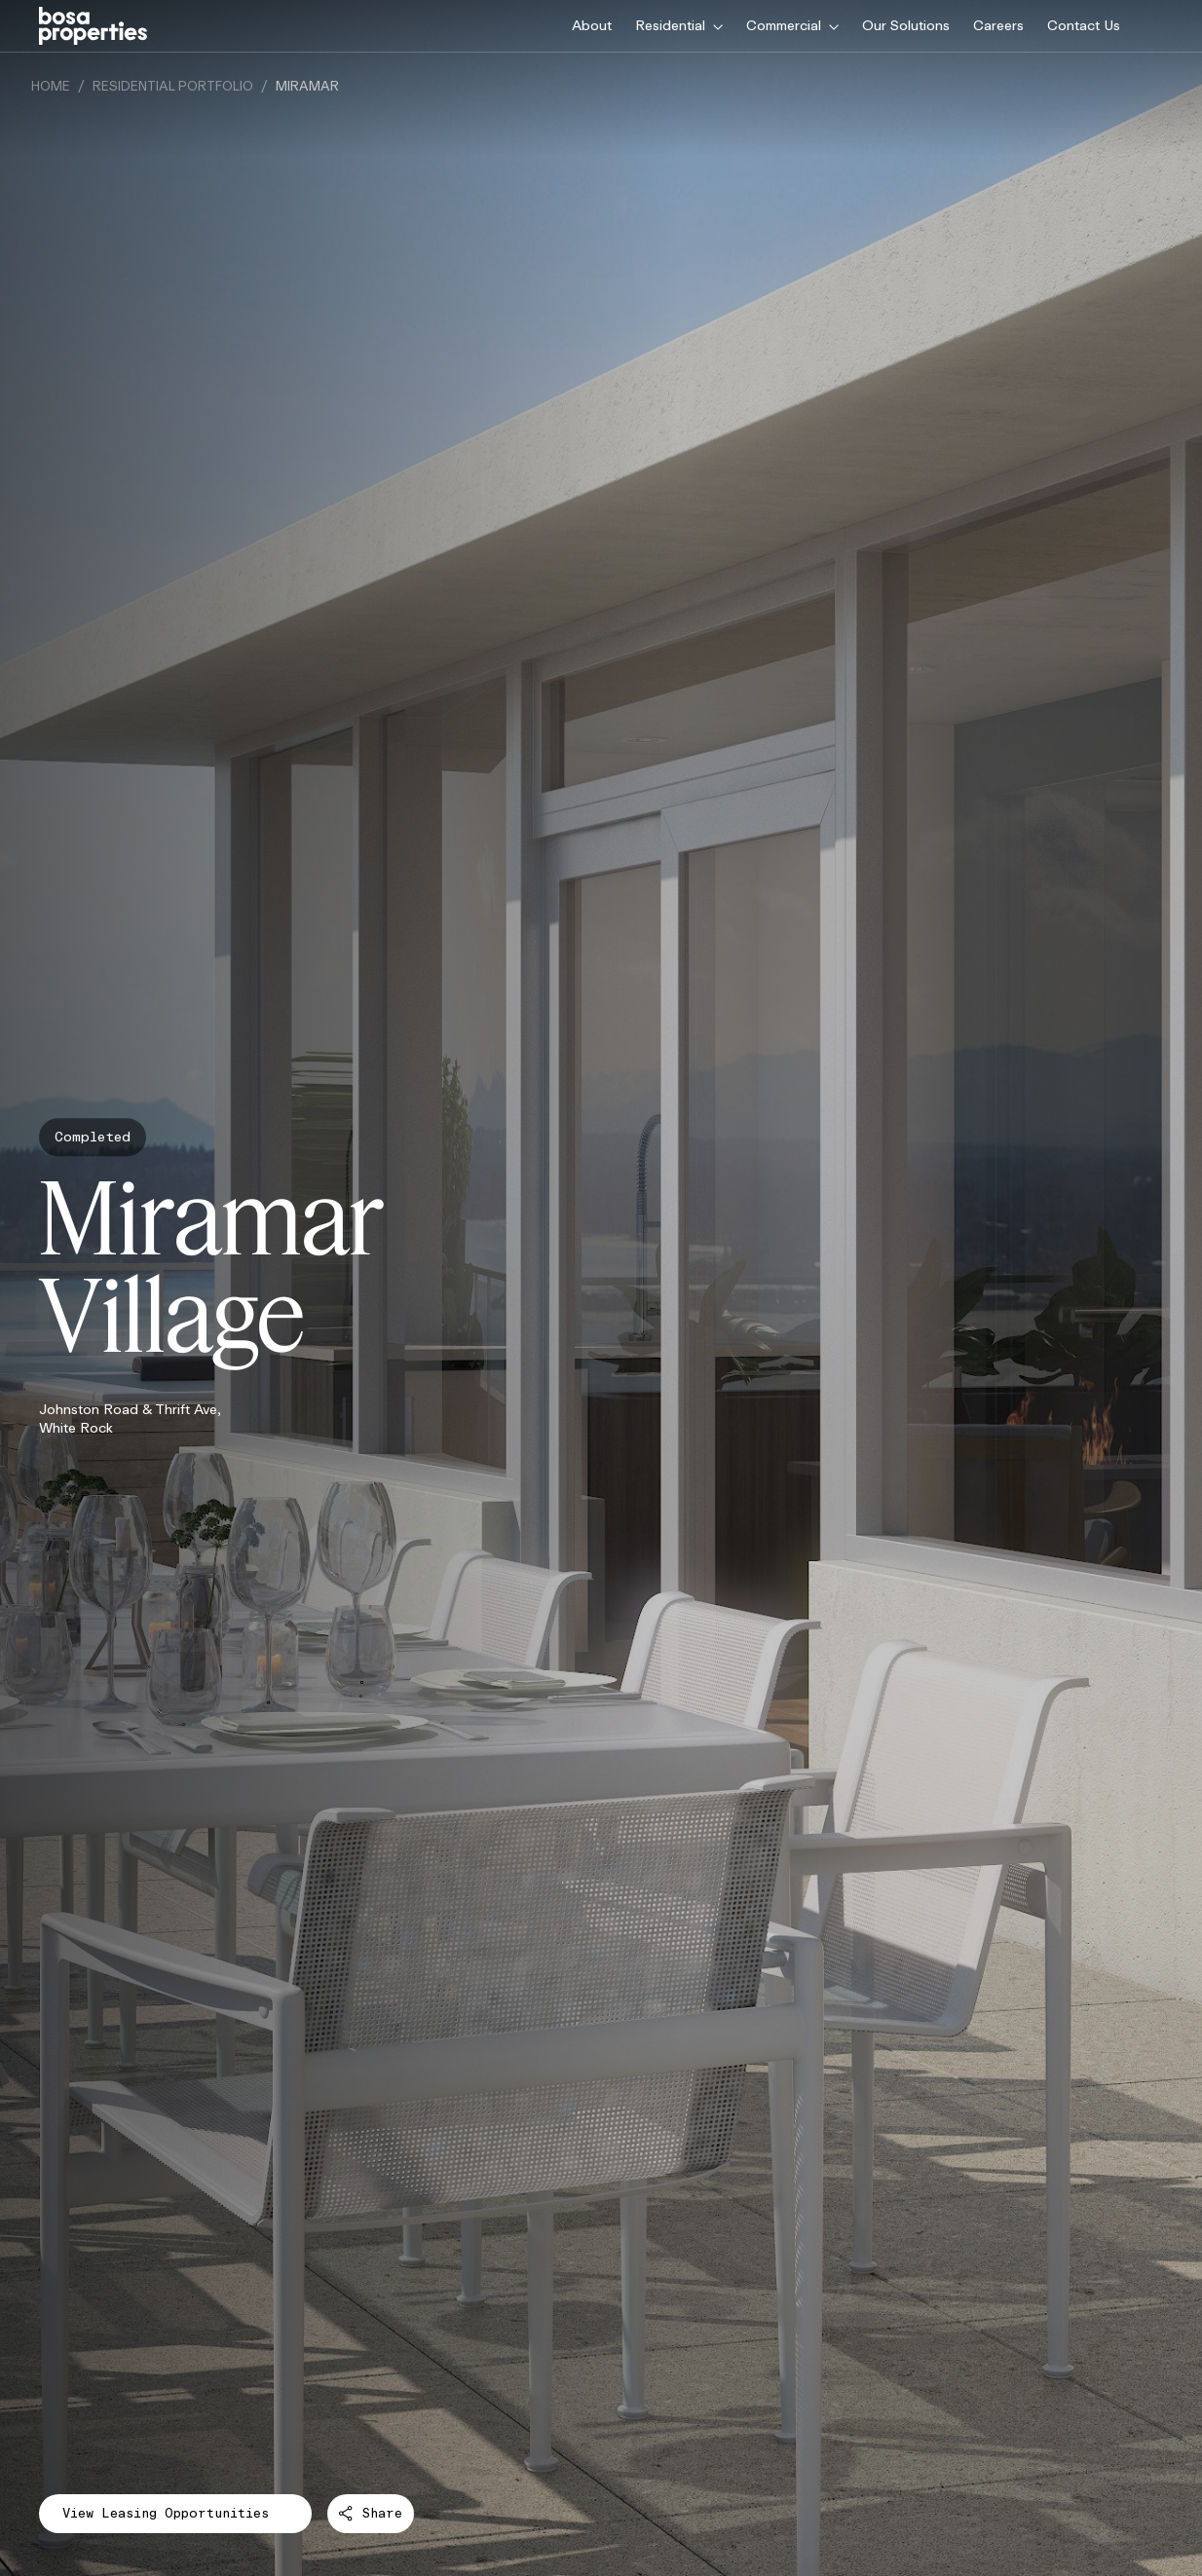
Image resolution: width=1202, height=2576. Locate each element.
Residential (679, 26)
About (592, 26)
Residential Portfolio (173, 86)
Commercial (792, 26)
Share (370, 2513)
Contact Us (1083, 26)
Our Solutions (906, 26)
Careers (998, 26)
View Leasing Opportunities (174, 2517)
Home (50, 86)
